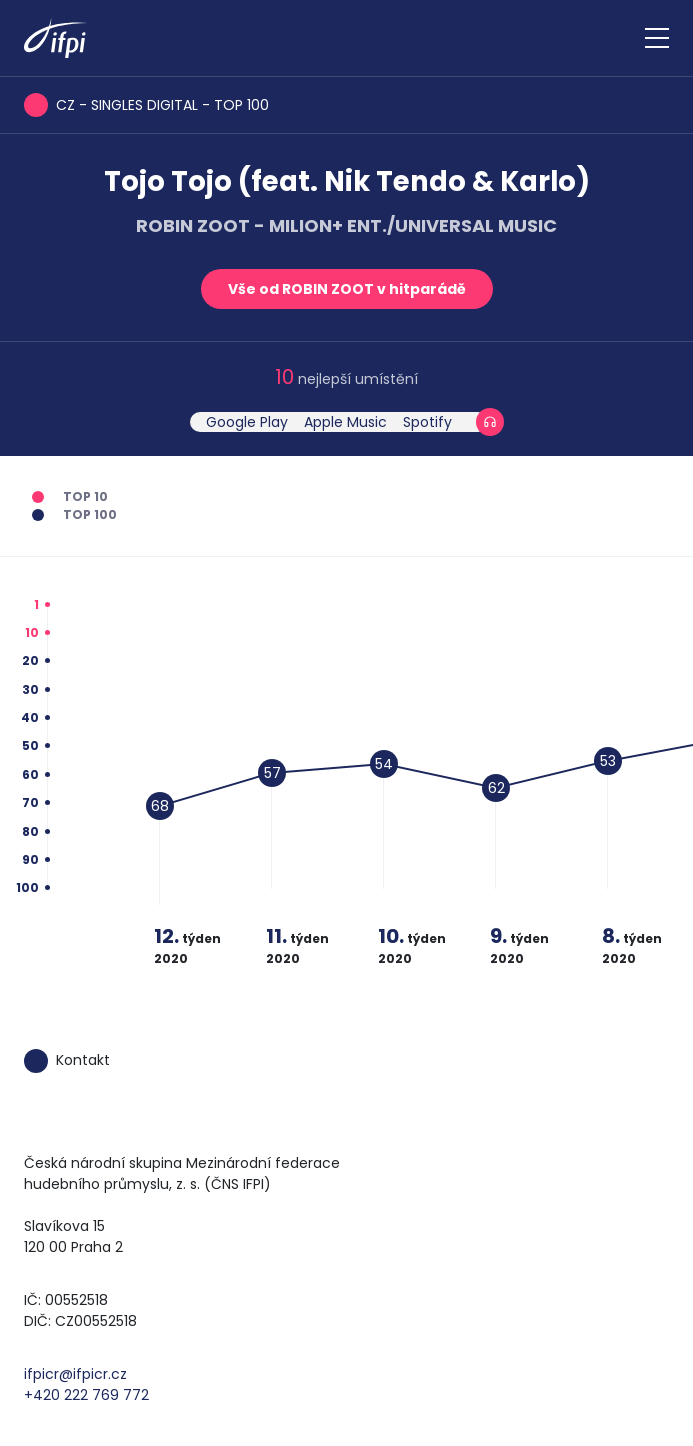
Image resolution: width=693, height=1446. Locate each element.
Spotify (427, 422)
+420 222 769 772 (86, 1395)
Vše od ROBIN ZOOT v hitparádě (347, 289)
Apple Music (345, 422)
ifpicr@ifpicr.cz (75, 1374)
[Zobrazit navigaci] (657, 38)
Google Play (247, 422)
